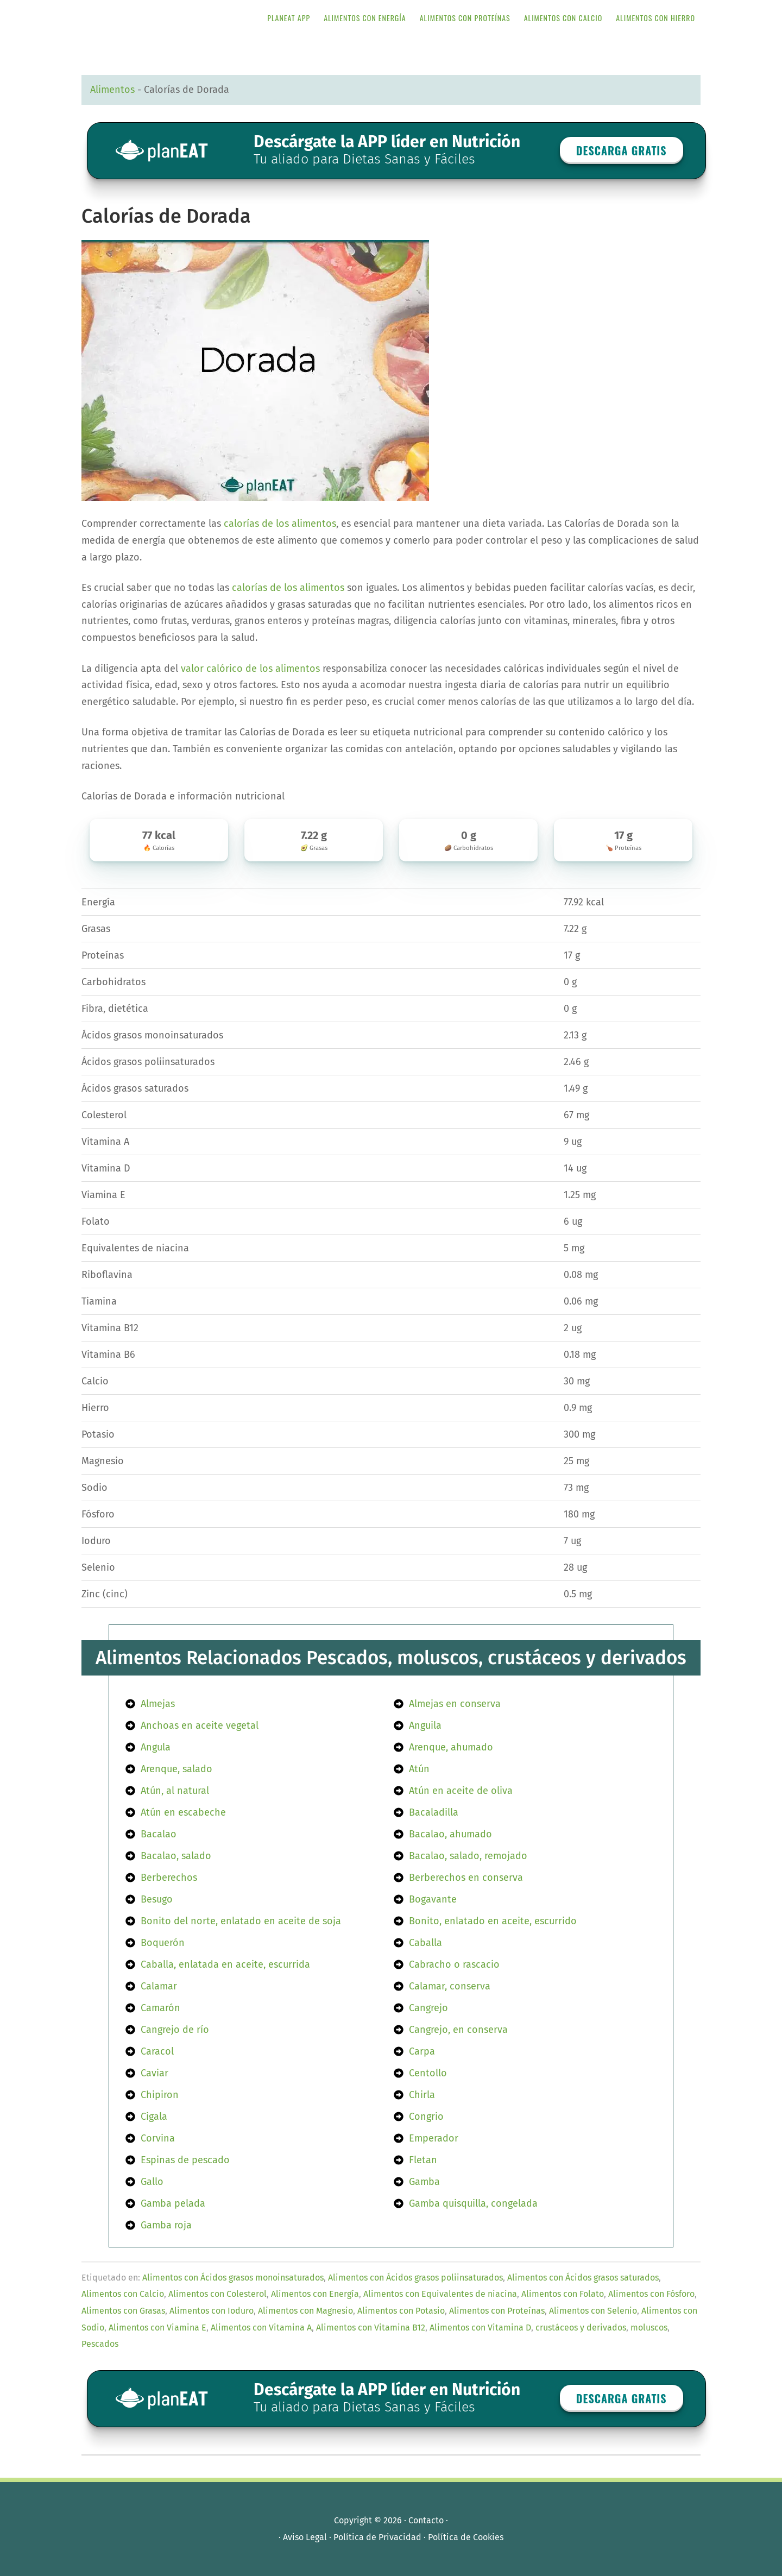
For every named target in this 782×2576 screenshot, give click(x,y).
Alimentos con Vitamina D (480, 2327)
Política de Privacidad (377, 2537)
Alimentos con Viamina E (157, 2327)
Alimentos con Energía (315, 2294)
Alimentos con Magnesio (305, 2311)
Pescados (99, 2344)
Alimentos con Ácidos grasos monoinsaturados (233, 2277)
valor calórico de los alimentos (250, 669)
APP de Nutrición (168, 17)
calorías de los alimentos (280, 524)
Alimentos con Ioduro (211, 2311)
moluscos (648, 2327)
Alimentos (112, 90)
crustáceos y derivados (580, 2327)
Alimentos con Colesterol (217, 2294)
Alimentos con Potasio (401, 2311)
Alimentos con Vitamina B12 (370, 2327)
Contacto (426, 2520)
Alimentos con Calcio (122, 2294)
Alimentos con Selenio (593, 2311)
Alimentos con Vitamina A (261, 2327)
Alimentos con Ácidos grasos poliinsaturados (415, 2277)
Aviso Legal (305, 2537)
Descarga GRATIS (621, 150)
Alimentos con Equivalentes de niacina (440, 2294)
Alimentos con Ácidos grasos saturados (583, 2277)
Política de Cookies (465, 2537)
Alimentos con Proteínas (497, 2311)
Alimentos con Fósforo (651, 2294)
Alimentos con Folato (562, 2294)
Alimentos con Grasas (123, 2311)
